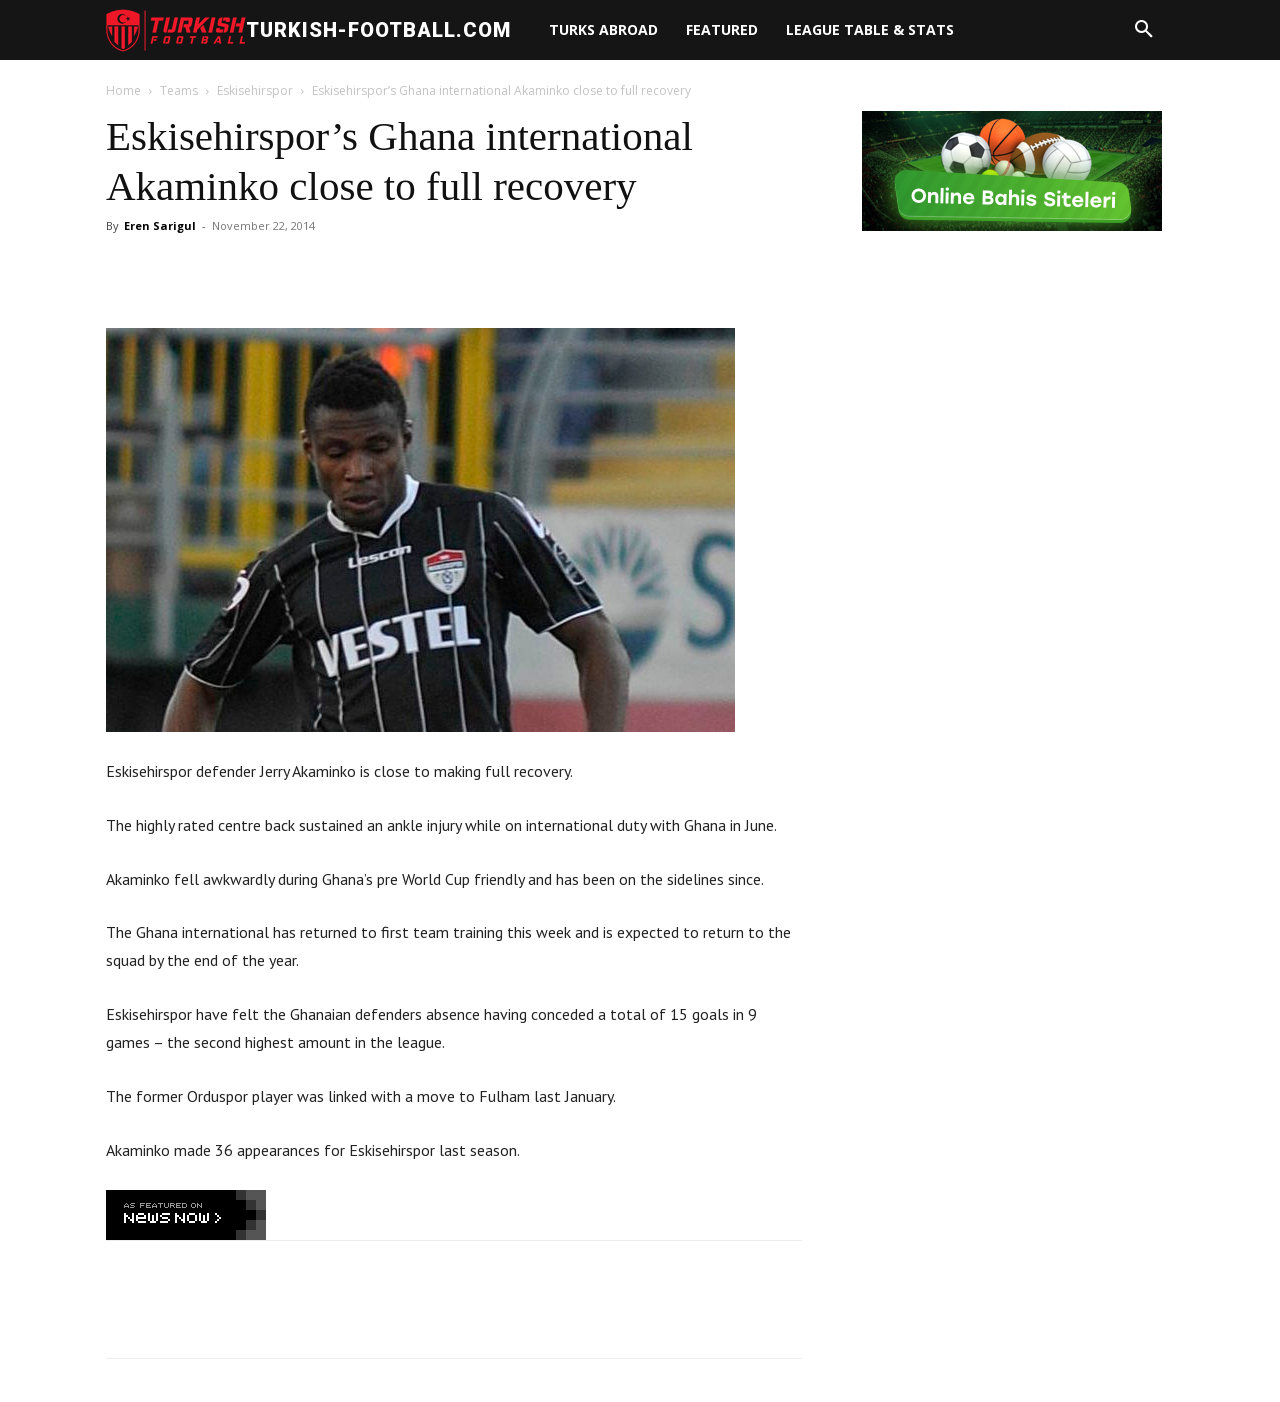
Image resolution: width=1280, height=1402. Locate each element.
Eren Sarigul (160, 225)
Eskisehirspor (255, 90)
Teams (179, 90)
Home (123, 90)
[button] (1144, 30)
